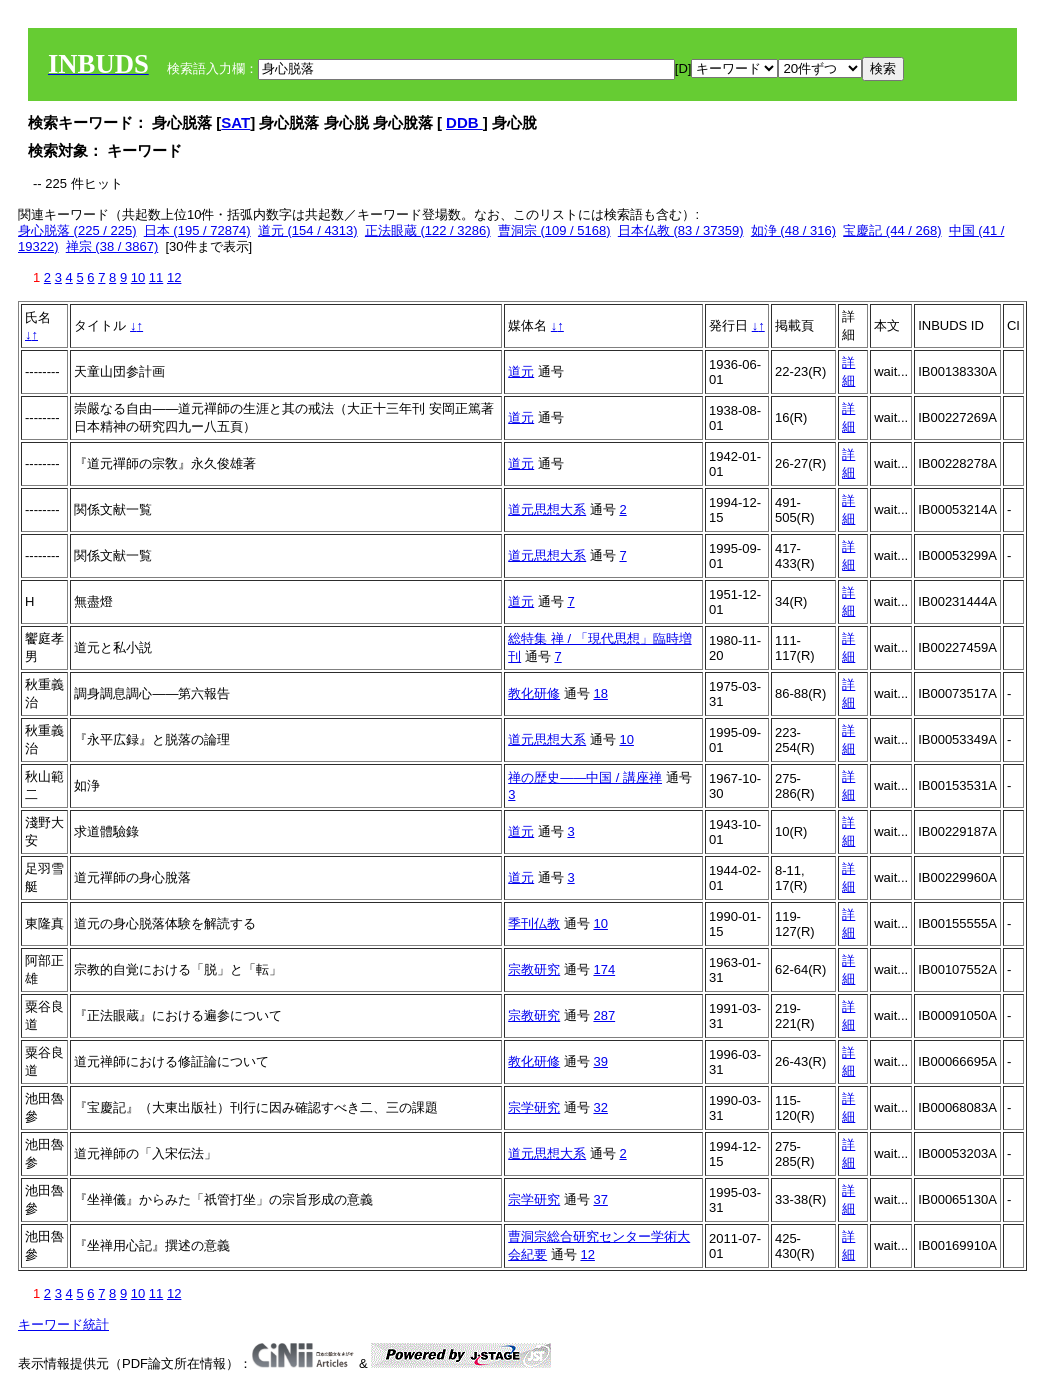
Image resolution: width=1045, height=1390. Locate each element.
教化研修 (534, 693)
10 (138, 277)
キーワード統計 (63, 1324)
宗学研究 (534, 1107)
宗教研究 (534, 969)
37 (600, 1199)
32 (600, 1107)
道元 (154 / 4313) (308, 230)
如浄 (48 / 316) (793, 230)
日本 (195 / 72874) (197, 230)
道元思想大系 (547, 509)
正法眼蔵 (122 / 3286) (428, 230)
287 (604, 1015)
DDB (464, 122)
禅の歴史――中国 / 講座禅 (585, 777)
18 (600, 693)
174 (604, 969)
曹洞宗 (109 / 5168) (554, 230)
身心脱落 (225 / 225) (77, 230)
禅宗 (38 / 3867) (112, 246)
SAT (235, 122)
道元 (521, 371)
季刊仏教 (534, 923)
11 (156, 277)
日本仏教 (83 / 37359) (681, 230)
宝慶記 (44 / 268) (892, 230)
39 (600, 1061)
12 (174, 277)
